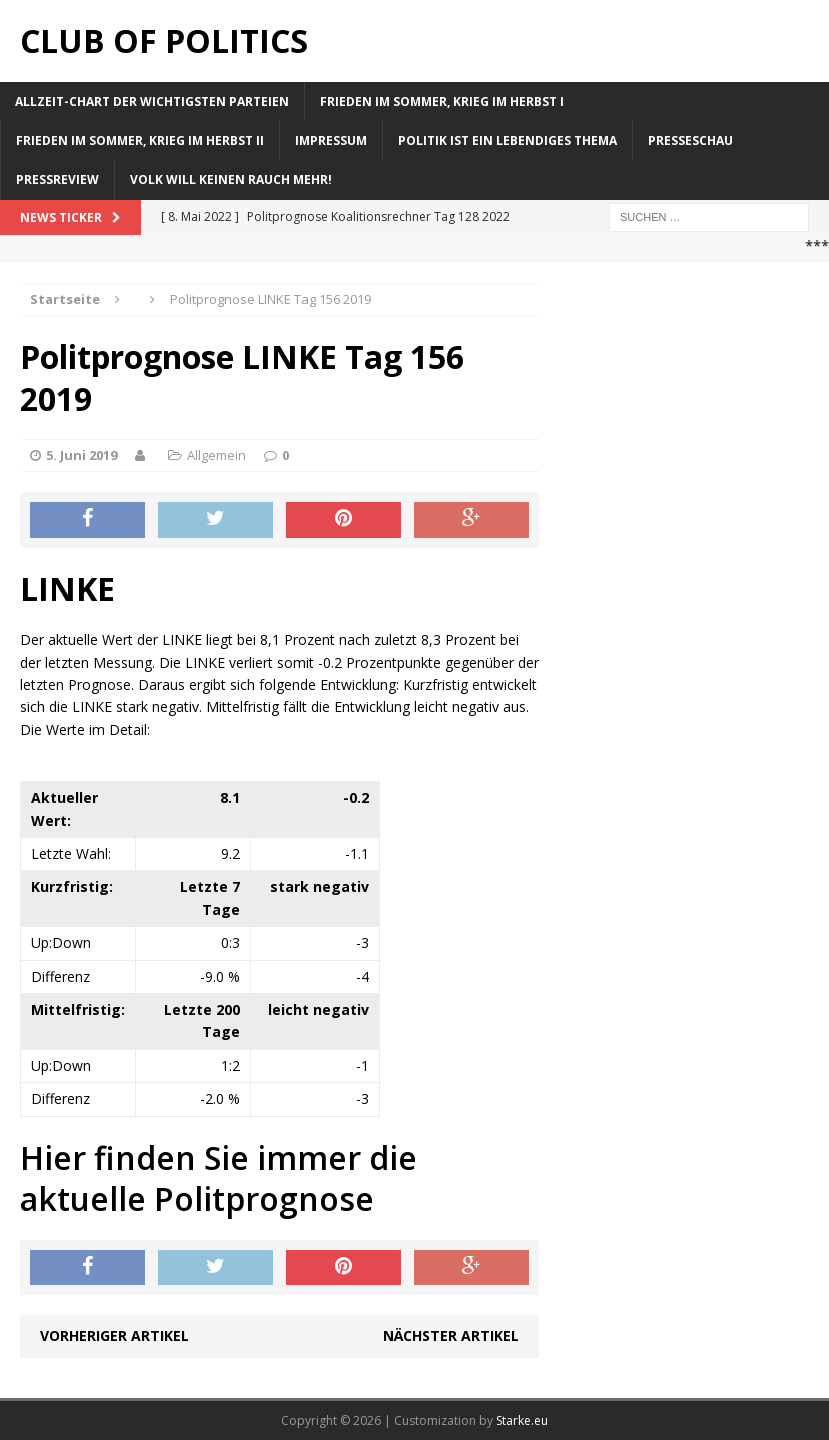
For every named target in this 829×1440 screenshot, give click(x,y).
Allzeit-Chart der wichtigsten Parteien (152, 101)
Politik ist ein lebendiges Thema (507, 140)
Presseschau (690, 140)
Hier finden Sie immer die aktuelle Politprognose (218, 1178)
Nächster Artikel (451, 1335)
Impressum (331, 140)
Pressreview (57, 179)
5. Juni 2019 (81, 455)
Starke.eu (522, 1420)
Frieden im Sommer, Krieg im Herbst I (442, 101)
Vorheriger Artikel (114, 1335)
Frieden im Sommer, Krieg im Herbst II (140, 140)
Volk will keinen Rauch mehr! (231, 179)
